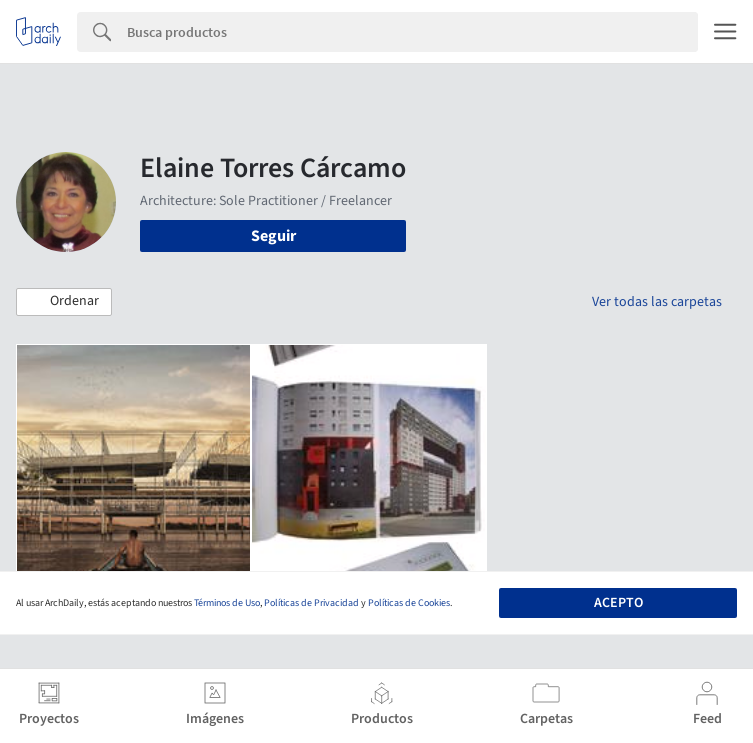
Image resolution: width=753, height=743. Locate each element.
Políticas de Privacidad (311, 603)
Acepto (618, 603)
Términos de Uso (227, 603)
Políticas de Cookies (409, 603)
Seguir (273, 236)
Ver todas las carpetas (657, 302)
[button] (64, 302)
